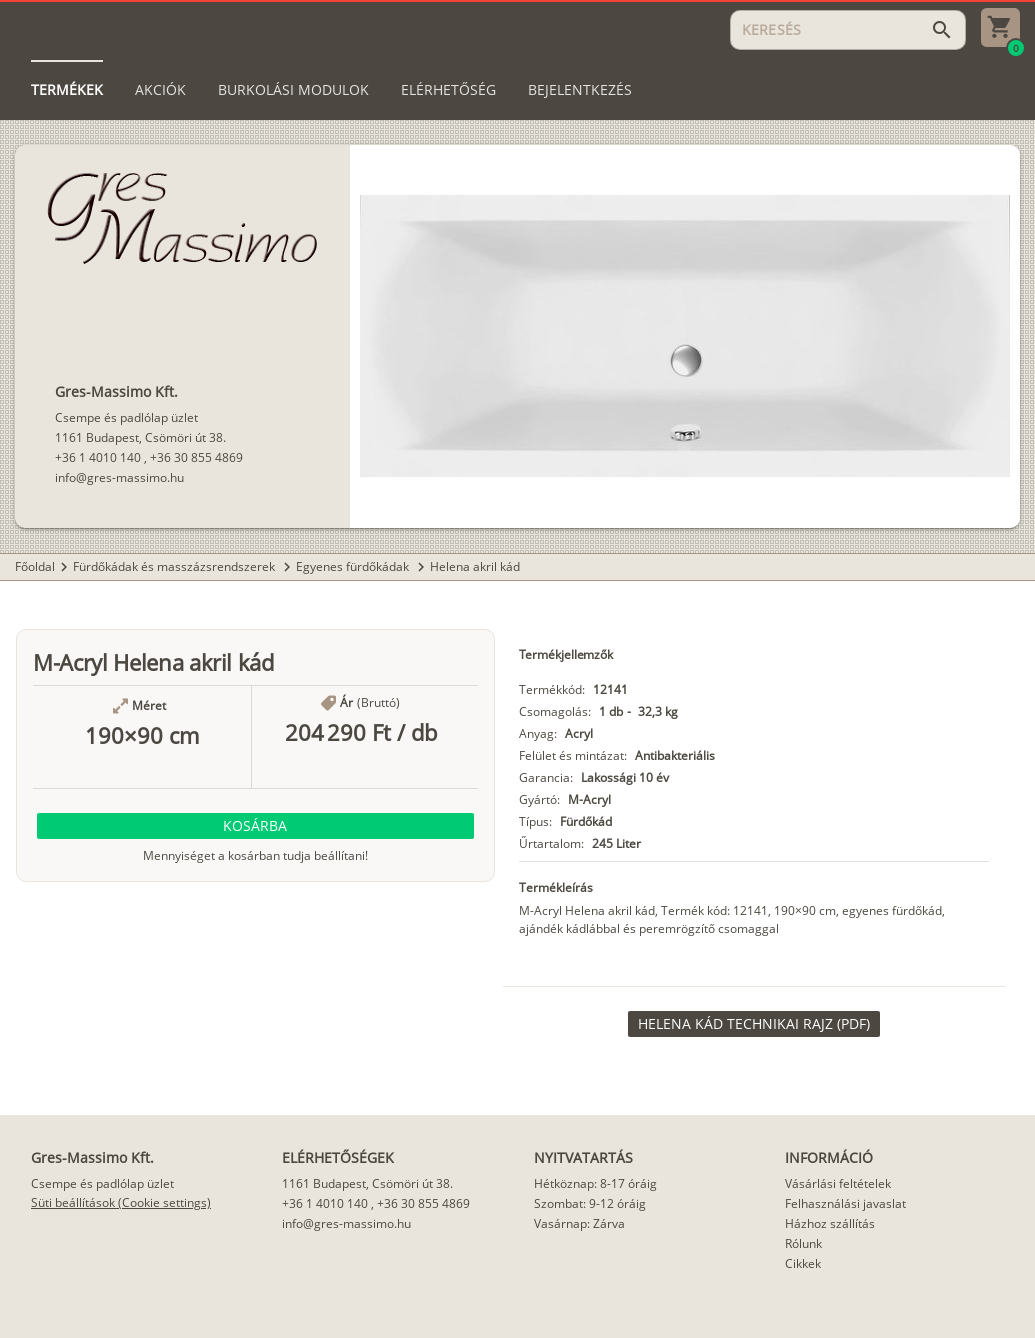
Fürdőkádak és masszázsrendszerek (175, 566)
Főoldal (35, 566)
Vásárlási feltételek (838, 1183)
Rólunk (803, 1243)
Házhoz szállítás (830, 1223)
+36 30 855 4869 (196, 457)
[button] (255, 826)
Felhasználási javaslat (845, 1203)
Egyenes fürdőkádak (354, 566)
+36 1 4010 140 (98, 457)
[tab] (67, 90)
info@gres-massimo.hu (119, 477)
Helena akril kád (475, 566)
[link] (754, 1024)
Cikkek (803, 1263)
